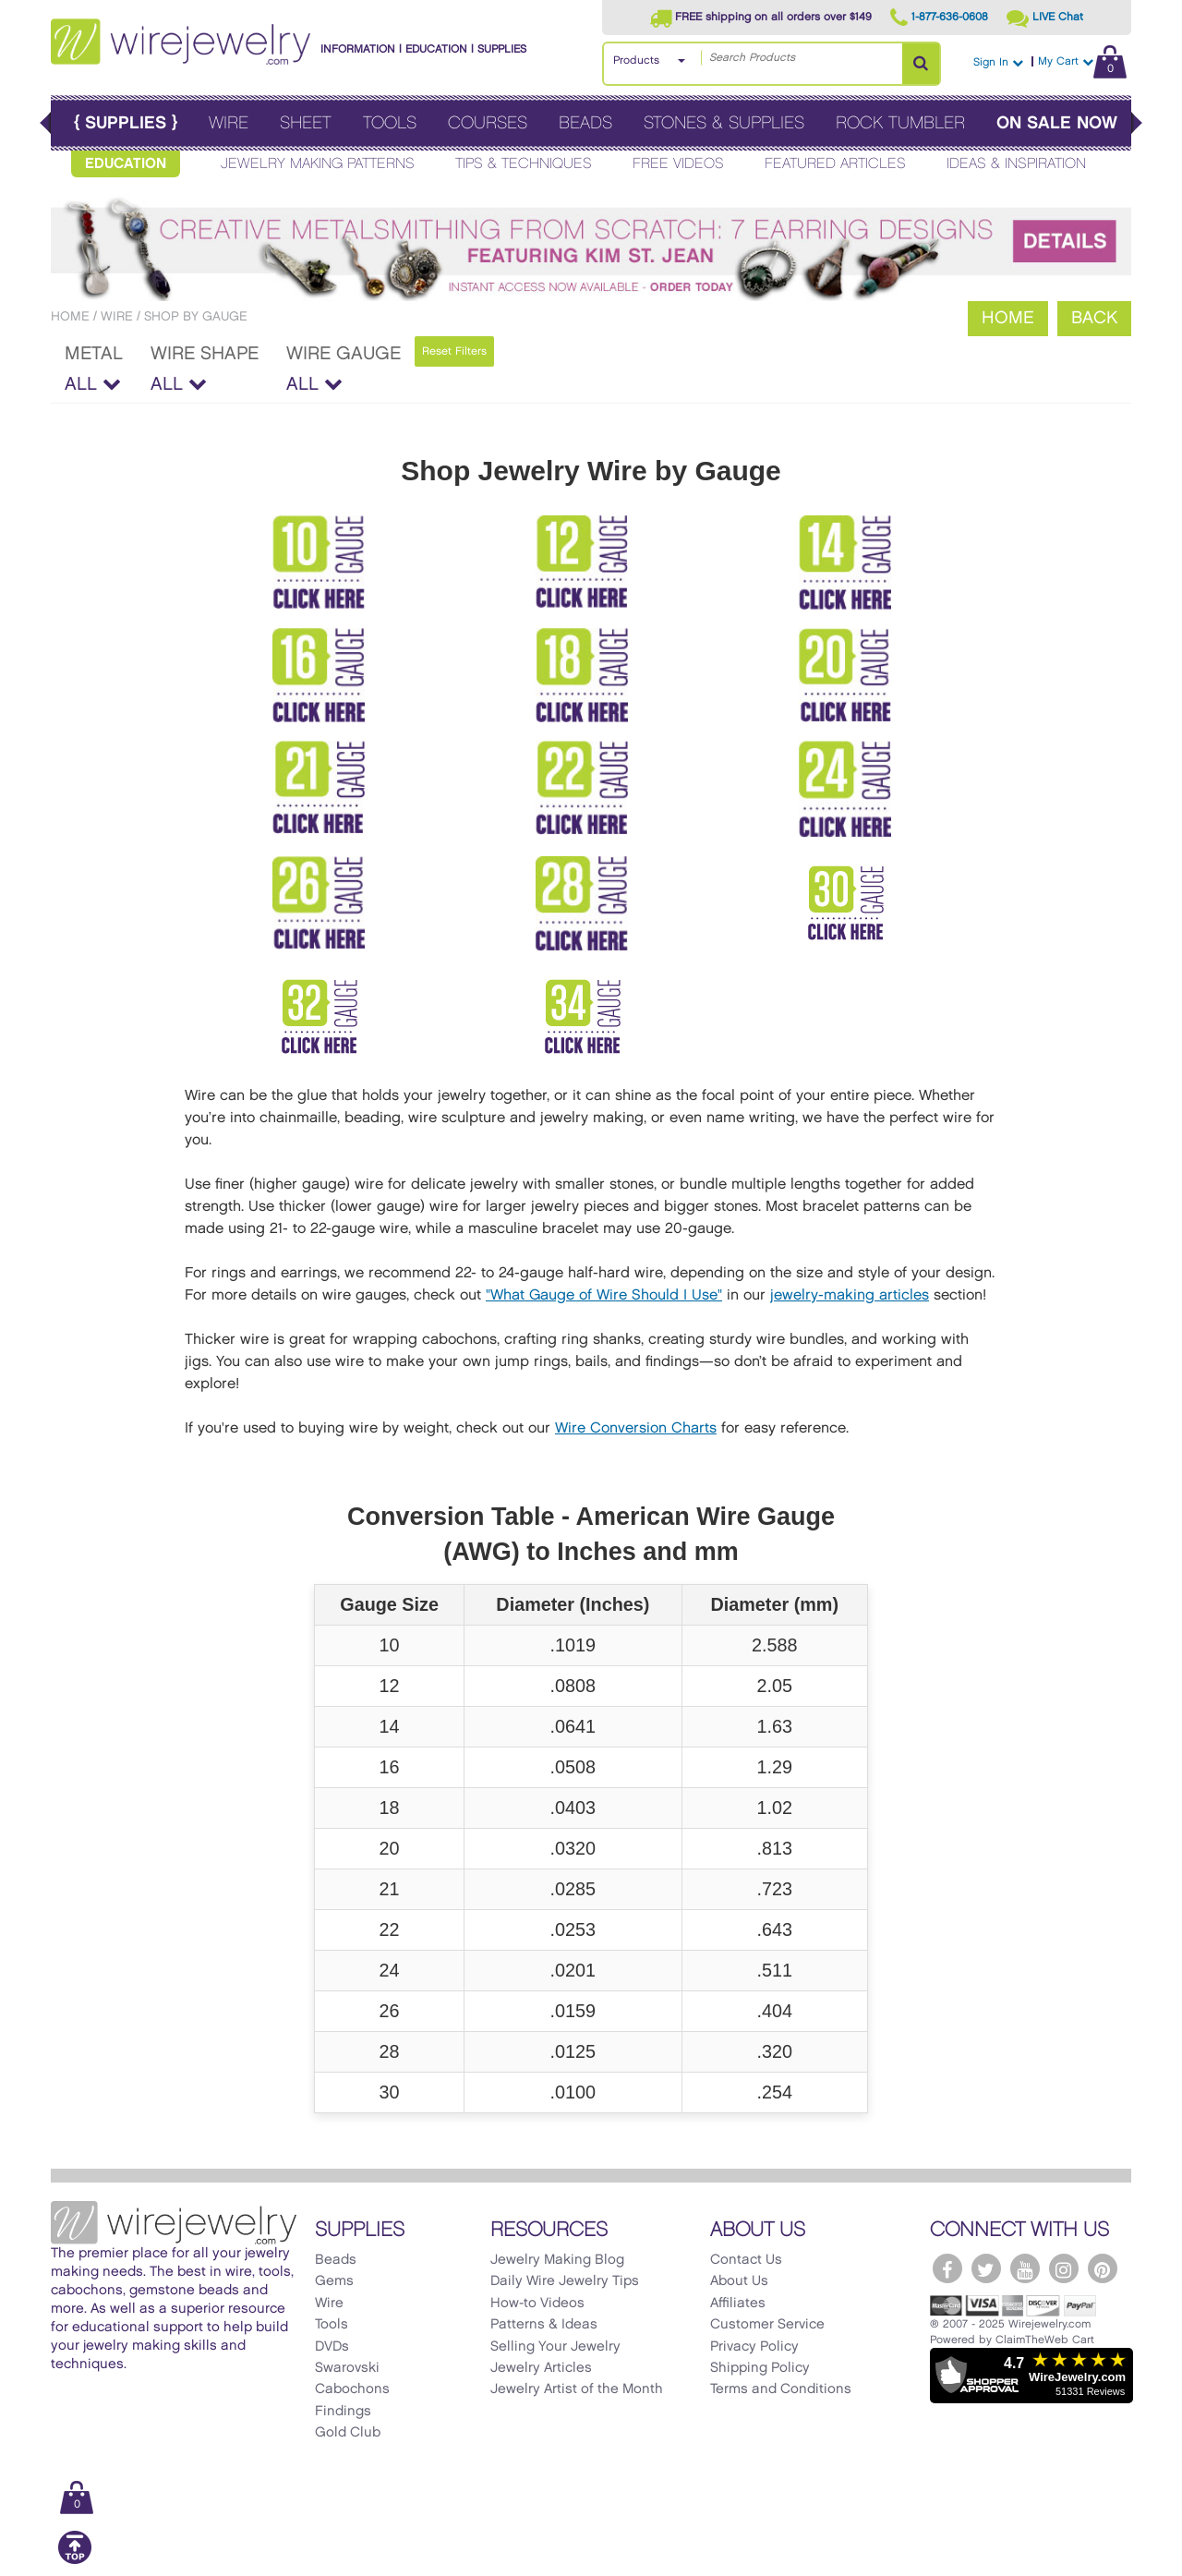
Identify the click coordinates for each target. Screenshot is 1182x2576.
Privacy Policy (754, 2346)
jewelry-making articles (849, 1295)
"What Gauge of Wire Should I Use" (604, 1295)
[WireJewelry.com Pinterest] (1102, 2268)
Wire (228, 123)
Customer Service (767, 2324)
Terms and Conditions (780, 2389)
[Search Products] (920, 63)
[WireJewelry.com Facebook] (947, 2268)
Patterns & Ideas (543, 2324)
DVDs (332, 2346)
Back (1094, 318)
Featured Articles (835, 164)
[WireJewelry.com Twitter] (986, 2268)
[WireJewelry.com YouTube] (1025, 2268)
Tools (389, 123)
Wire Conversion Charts (636, 1428)
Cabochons (352, 2389)
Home (70, 316)
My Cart (1082, 61)
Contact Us (746, 2260)
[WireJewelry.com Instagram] (1064, 2268)
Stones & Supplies (724, 123)
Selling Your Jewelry (555, 2346)
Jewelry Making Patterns (318, 164)
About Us (739, 2281)
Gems (334, 2281)
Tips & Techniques (523, 164)
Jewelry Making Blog (557, 2260)
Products (636, 60)
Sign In (998, 62)
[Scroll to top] (74, 2561)
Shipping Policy (760, 2368)
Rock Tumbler (900, 123)
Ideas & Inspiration (1016, 164)
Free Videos (678, 164)
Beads (585, 123)
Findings (343, 2411)
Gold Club (347, 2432)
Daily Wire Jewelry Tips (564, 2281)
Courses (487, 123)
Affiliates (738, 2303)
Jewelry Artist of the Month (576, 2389)
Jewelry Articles (541, 2368)
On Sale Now (1056, 123)
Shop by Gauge (195, 316)
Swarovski (347, 2368)
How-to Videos (537, 2303)
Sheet (306, 123)
